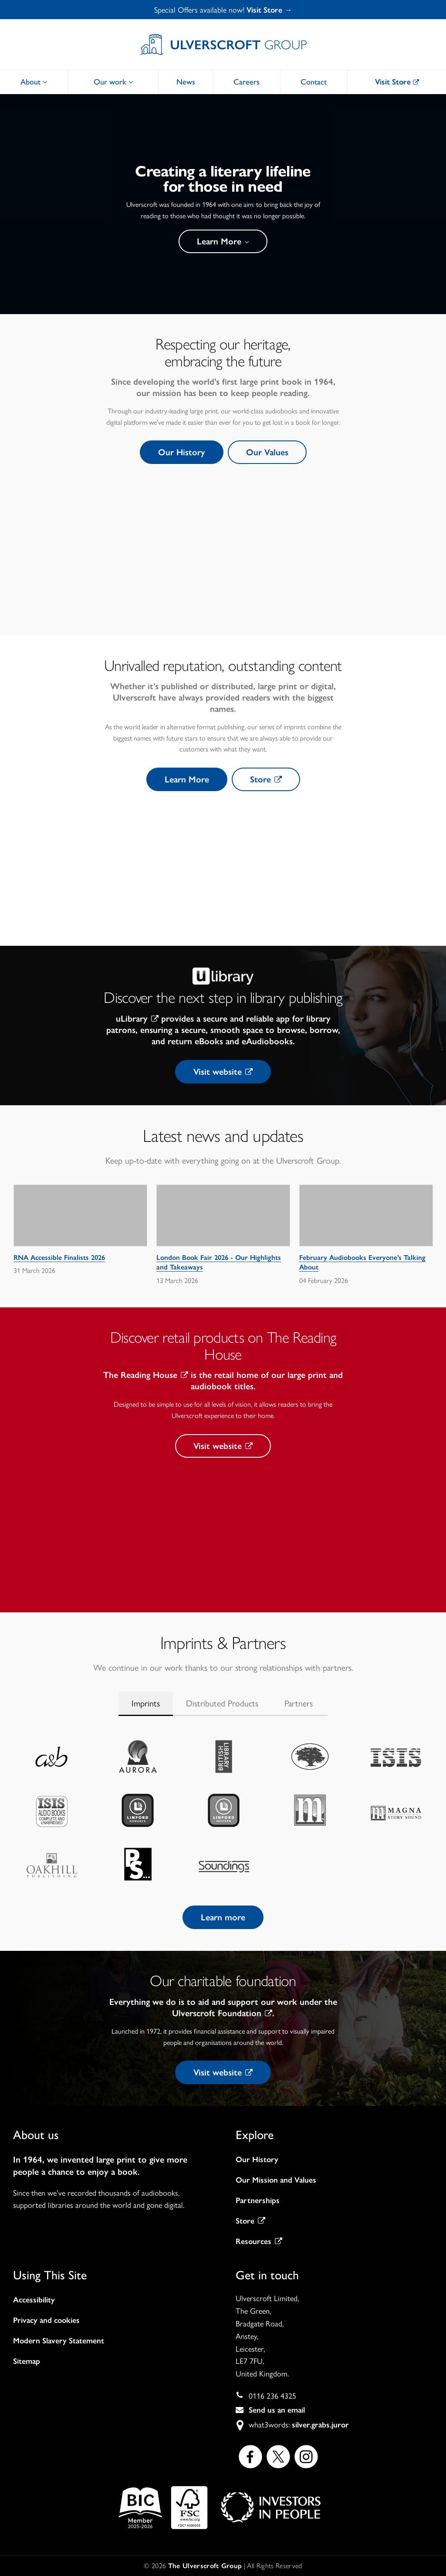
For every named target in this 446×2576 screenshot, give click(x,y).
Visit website (223, 1071)
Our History (181, 452)
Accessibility (34, 2300)
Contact (314, 82)
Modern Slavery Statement (58, 2341)
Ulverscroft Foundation (222, 2013)
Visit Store (397, 82)
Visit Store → (269, 10)
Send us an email (277, 2410)
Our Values (267, 452)
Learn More (223, 241)
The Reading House (145, 1375)
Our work (113, 82)
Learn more (223, 1917)
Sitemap (26, 2361)
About (33, 82)
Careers (246, 82)
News (185, 82)
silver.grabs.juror (320, 2425)
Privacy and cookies (46, 2320)
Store (266, 779)
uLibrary (137, 1018)
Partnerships (258, 2200)
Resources (259, 2241)
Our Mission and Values (276, 2180)
